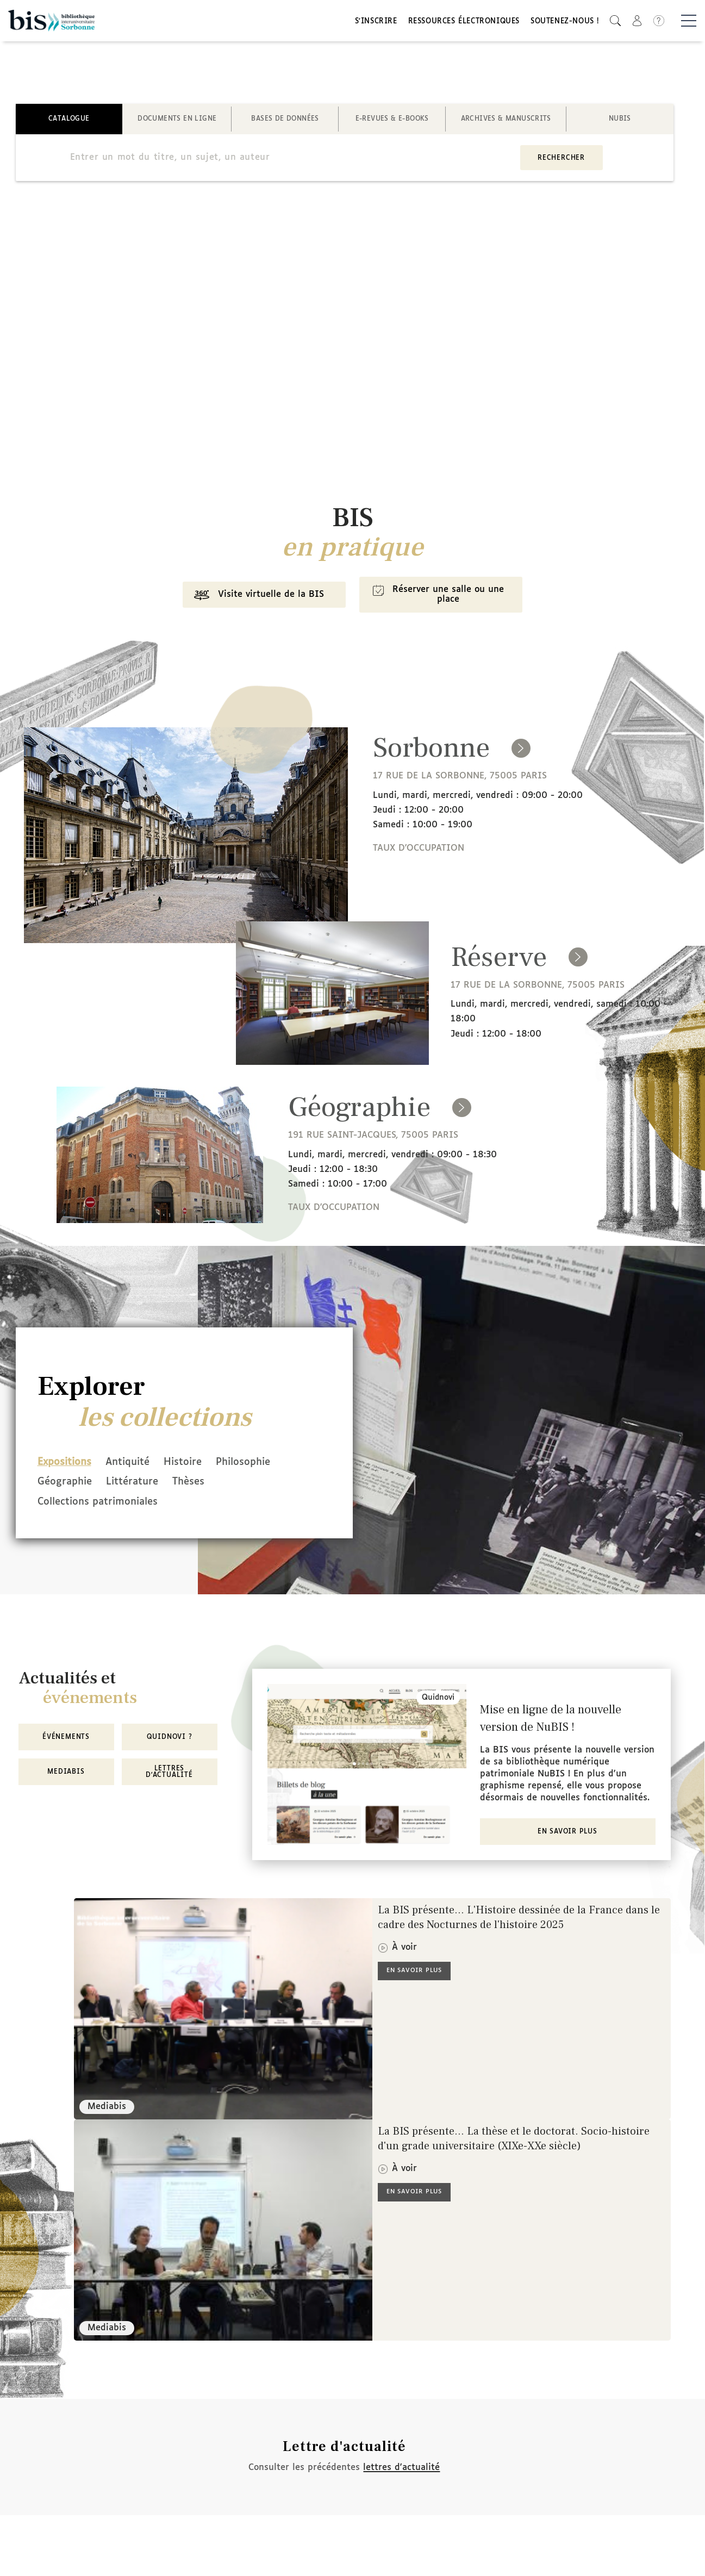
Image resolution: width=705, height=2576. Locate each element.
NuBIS (620, 121)
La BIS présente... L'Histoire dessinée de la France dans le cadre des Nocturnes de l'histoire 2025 (519, 1918)
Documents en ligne (177, 121)
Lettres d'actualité (169, 1773)
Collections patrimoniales (98, 1504)
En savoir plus (567, 1833)
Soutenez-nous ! (565, 23)
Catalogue (69, 121)
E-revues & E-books (392, 121)
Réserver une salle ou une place (439, 598)
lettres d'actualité (401, 2468)
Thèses (204, 1485)
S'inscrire (376, 23)
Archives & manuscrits (506, 121)
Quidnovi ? (169, 1738)
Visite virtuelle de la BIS (255, 599)
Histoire (198, 1466)
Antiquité (135, 1466)
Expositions (64, 1466)
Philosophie (266, 1466)
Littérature (140, 1485)
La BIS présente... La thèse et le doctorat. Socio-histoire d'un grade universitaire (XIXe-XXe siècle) (514, 2139)
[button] (615, 22)
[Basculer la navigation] (689, 22)
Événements (66, 1738)
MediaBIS (65, 1773)
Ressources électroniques (464, 23)
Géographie (65, 1485)
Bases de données (285, 121)
